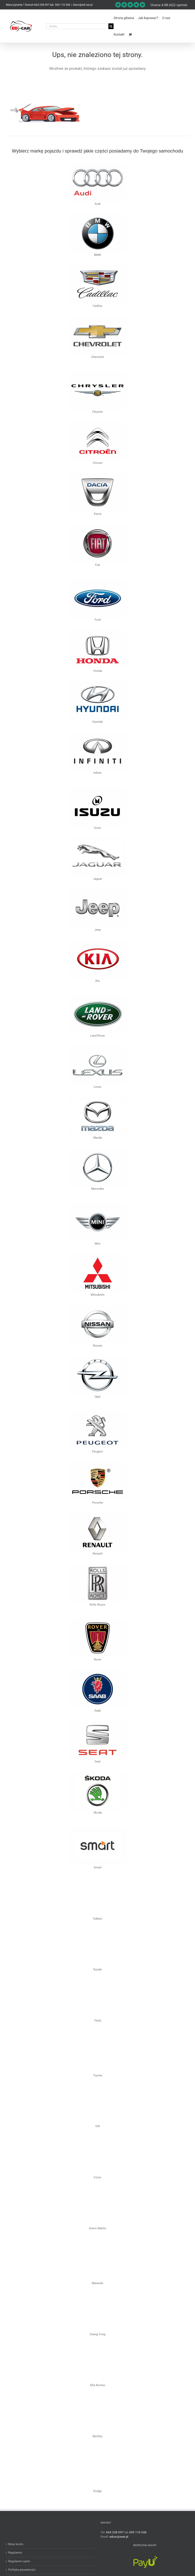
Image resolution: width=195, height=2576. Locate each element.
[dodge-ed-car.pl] (97, 2451)
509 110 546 (62, 4)
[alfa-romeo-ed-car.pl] (97, 2345)
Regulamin (15, 2552)
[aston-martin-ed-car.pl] (97, 2188)
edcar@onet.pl (118, 2536)
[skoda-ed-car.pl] (97, 1773)
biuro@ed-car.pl (82, 4)
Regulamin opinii (19, 2561)
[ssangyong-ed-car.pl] (97, 2294)
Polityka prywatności (22, 2569)
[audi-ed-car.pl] (97, 164)
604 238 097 (41, 4)
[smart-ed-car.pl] (97, 1827)
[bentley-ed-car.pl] (97, 2396)
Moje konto (15, 2544)
